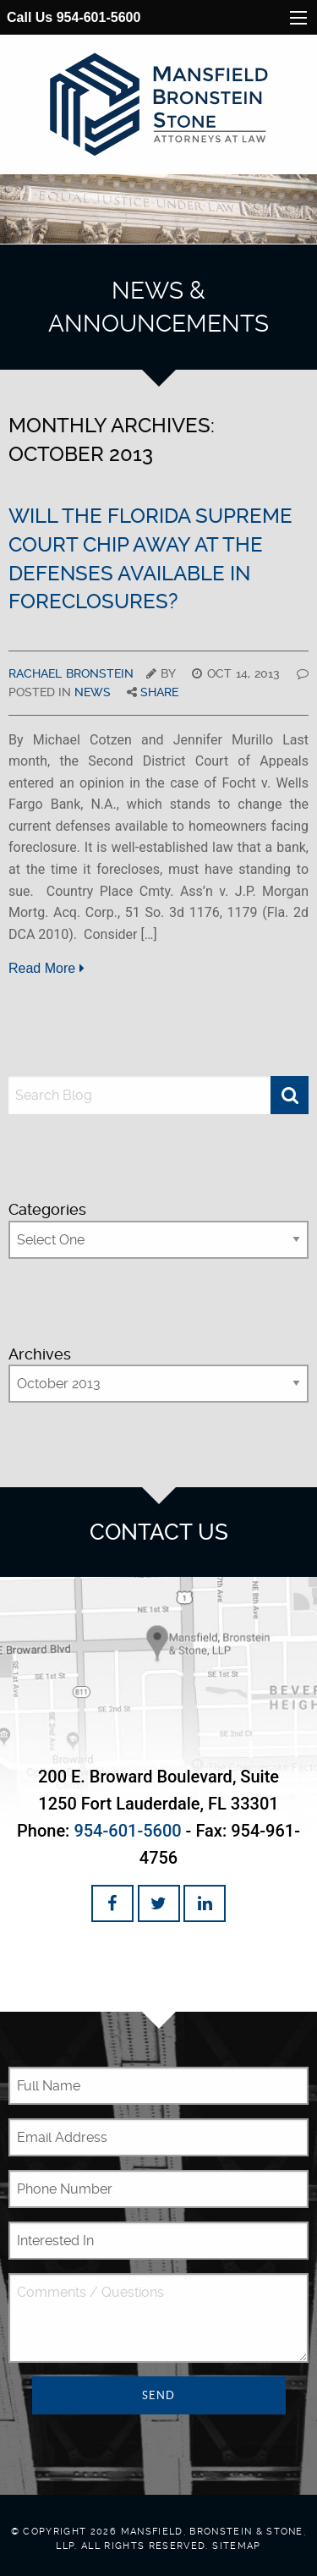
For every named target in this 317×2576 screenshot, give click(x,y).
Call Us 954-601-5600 (73, 17)
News (92, 692)
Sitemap (236, 2545)
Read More (46, 968)
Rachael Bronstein (71, 673)
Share (159, 692)
